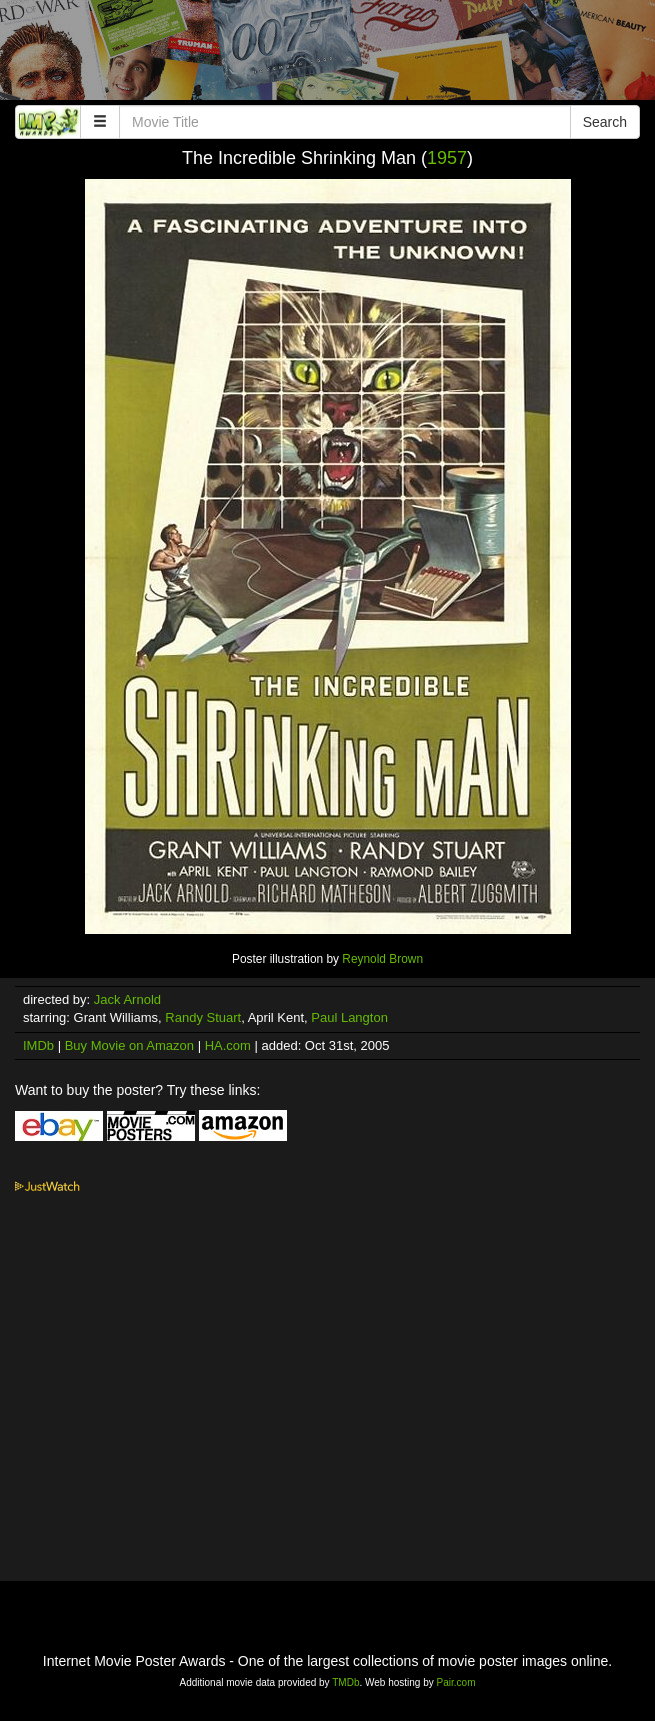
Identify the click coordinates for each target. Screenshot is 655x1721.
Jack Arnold (127, 999)
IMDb (38, 1045)
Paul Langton (349, 1017)
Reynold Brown (382, 959)
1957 (447, 158)
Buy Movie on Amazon (129, 1045)
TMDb (345, 1682)
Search (605, 122)
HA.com (228, 1045)
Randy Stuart (203, 1017)
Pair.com (456, 1682)
